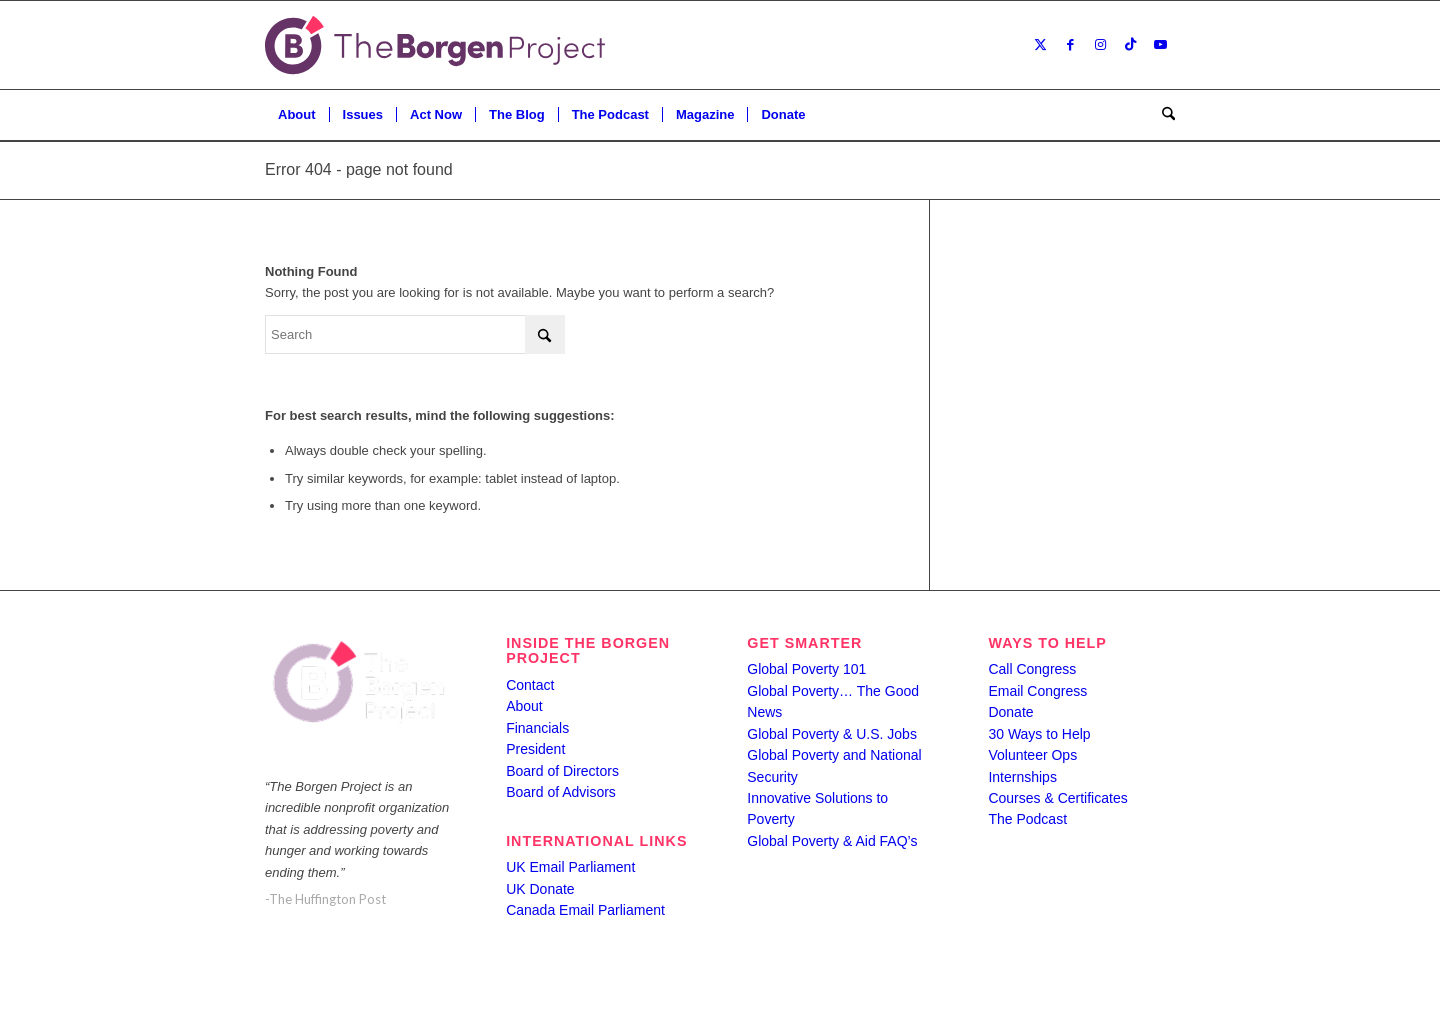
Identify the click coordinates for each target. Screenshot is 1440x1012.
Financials (537, 728)
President (535, 749)
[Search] (1162, 115)
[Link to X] (1040, 45)
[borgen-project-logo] (435, 45)
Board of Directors (562, 771)
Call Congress (1032, 669)
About (524, 706)
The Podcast (1027, 819)
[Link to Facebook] (1070, 45)
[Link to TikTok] (1130, 45)
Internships (1022, 777)
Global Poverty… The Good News (833, 701)
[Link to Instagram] (1100, 45)
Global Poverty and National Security (834, 765)
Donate (1010, 712)
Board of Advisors (561, 792)
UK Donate (540, 889)
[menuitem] (297, 115)
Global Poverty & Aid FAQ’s (832, 841)
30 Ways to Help (1039, 734)
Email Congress (1037, 691)
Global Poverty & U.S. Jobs (832, 734)
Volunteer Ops (1032, 755)
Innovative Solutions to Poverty (817, 808)
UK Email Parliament (570, 867)
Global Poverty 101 (806, 669)
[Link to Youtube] (1160, 45)
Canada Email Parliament (585, 910)
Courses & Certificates (1057, 798)
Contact (530, 685)
